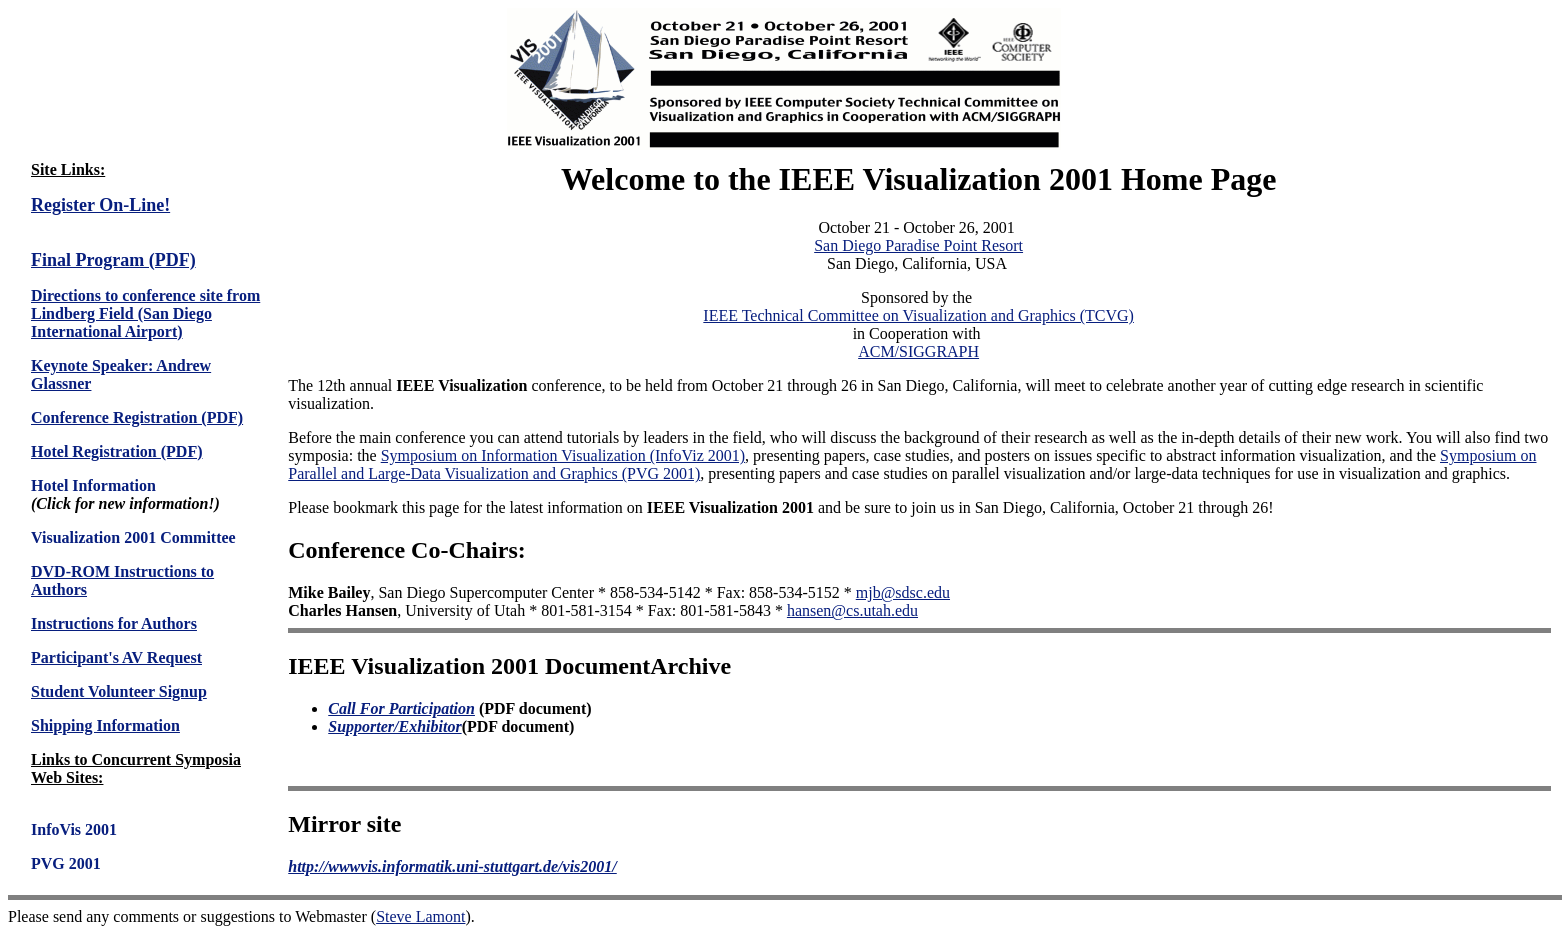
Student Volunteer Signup (119, 691)
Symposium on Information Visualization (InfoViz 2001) (563, 455)
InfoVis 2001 (74, 829)
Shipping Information (105, 725)
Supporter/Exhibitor (394, 726)
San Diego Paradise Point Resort (918, 245)
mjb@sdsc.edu (903, 592)
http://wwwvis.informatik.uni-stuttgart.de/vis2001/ (452, 866)
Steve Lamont (420, 916)
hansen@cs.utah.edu (852, 610)
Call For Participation (401, 708)
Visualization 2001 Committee (133, 537)
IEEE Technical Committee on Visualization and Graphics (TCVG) (918, 315)
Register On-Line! (100, 205)
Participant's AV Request (116, 657)
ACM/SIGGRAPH (918, 351)
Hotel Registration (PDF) (117, 451)
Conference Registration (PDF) (137, 417)
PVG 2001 (66, 863)
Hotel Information (93, 485)
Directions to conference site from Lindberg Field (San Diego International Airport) (145, 313)
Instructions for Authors (114, 623)
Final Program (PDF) (113, 260)
